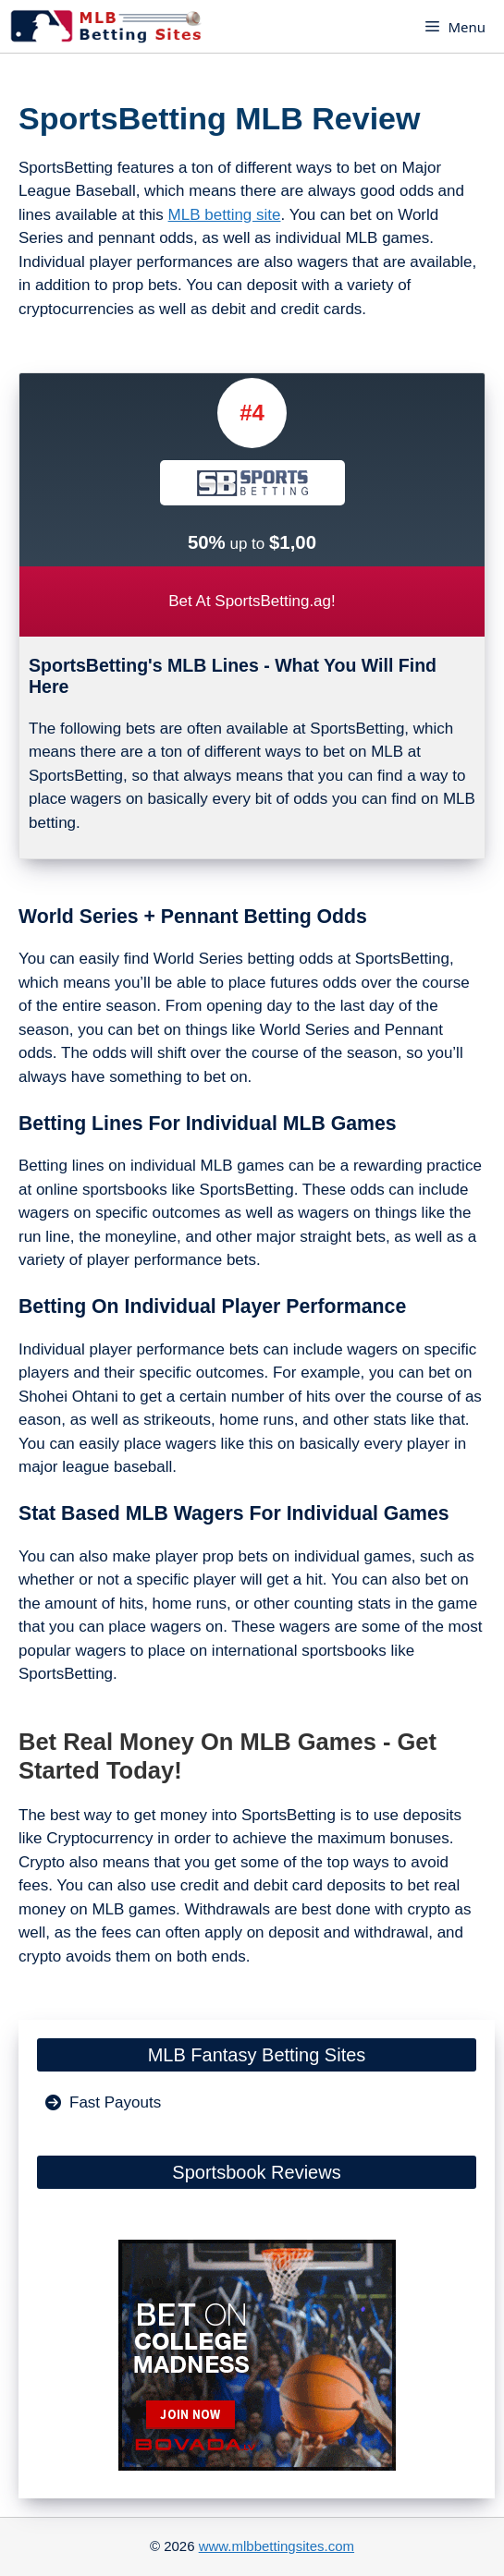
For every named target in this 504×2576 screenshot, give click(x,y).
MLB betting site (224, 215)
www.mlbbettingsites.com (276, 2546)
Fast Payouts (115, 2102)
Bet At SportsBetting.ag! (252, 601)
